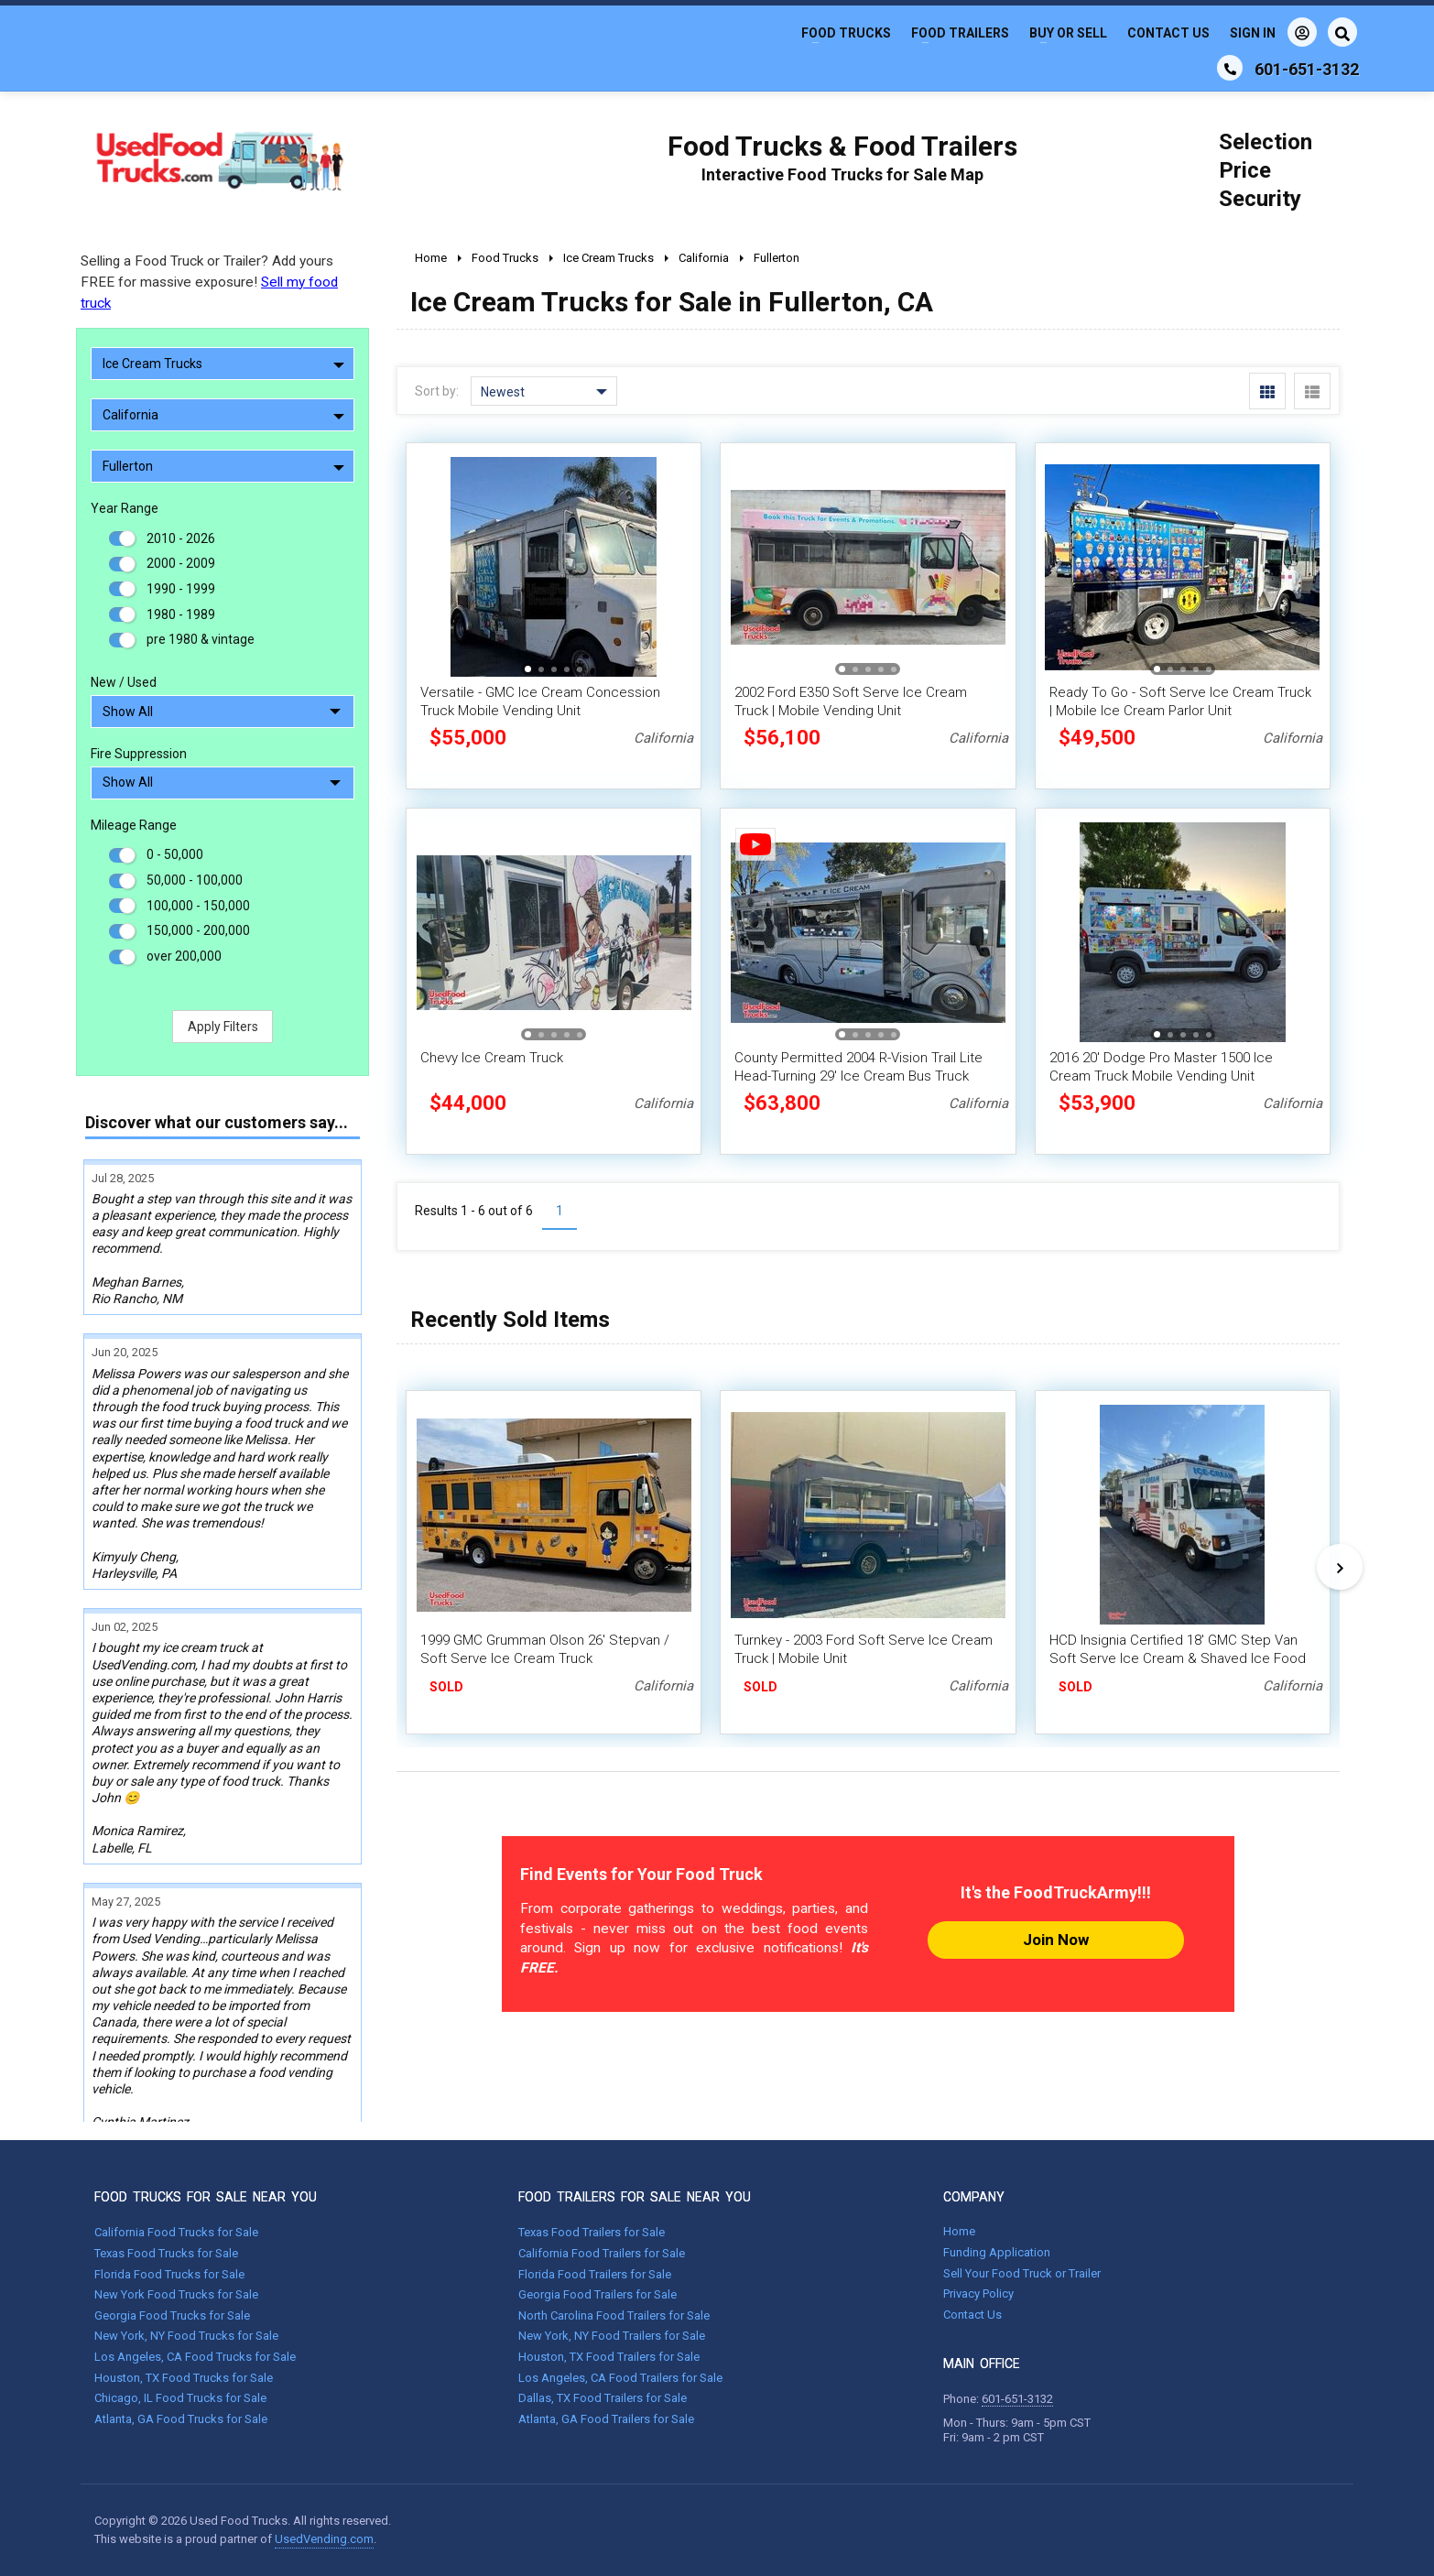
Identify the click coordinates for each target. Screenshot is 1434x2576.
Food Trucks (846, 33)
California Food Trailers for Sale (601, 2253)
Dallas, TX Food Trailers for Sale (602, 2398)
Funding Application (996, 2252)
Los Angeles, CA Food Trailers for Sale (620, 2378)
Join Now (1056, 1939)
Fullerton (223, 466)
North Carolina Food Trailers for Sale (614, 2315)
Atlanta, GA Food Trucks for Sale (180, 2419)
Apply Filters (223, 1026)
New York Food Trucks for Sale (176, 2294)
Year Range (124, 508)
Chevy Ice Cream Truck (491, 1057)
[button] (528, 669)
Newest (544, 392)
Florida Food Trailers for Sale (594, 2274)
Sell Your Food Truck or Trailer (1022, 2273)
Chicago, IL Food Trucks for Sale (180, 2398)
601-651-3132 (1017, 2399)
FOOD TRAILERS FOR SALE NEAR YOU (634, 2197)
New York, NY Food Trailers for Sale (611, 2335)
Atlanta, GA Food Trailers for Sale (606, 2419)
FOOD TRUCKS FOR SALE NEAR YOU (205, 2197)
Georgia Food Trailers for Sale (597, 2294)
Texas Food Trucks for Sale (166, 2253)
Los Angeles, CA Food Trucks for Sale (195, 2357)
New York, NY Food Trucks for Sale (186, 2335)
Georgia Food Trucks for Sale (172, 2315)
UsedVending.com (324, 2539)
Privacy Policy (978, 2293)
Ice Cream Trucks (223, 363)
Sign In (1273, 32)
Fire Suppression (139, 753)
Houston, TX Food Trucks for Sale (183, 2378)
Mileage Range (134, 825)
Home (959, 2231)
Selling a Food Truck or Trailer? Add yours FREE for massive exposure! (209, 282)
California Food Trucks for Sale (176, 2232)
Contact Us (1168, 33)
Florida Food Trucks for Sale (169, 2274)
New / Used (124, 682)
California (223, 415)
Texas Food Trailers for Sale (591, 2232)
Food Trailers (960, 33)
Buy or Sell (1068, 33)
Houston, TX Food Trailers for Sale (609, 2357)
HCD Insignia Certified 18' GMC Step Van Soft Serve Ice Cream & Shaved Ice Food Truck (1177, 1658)
